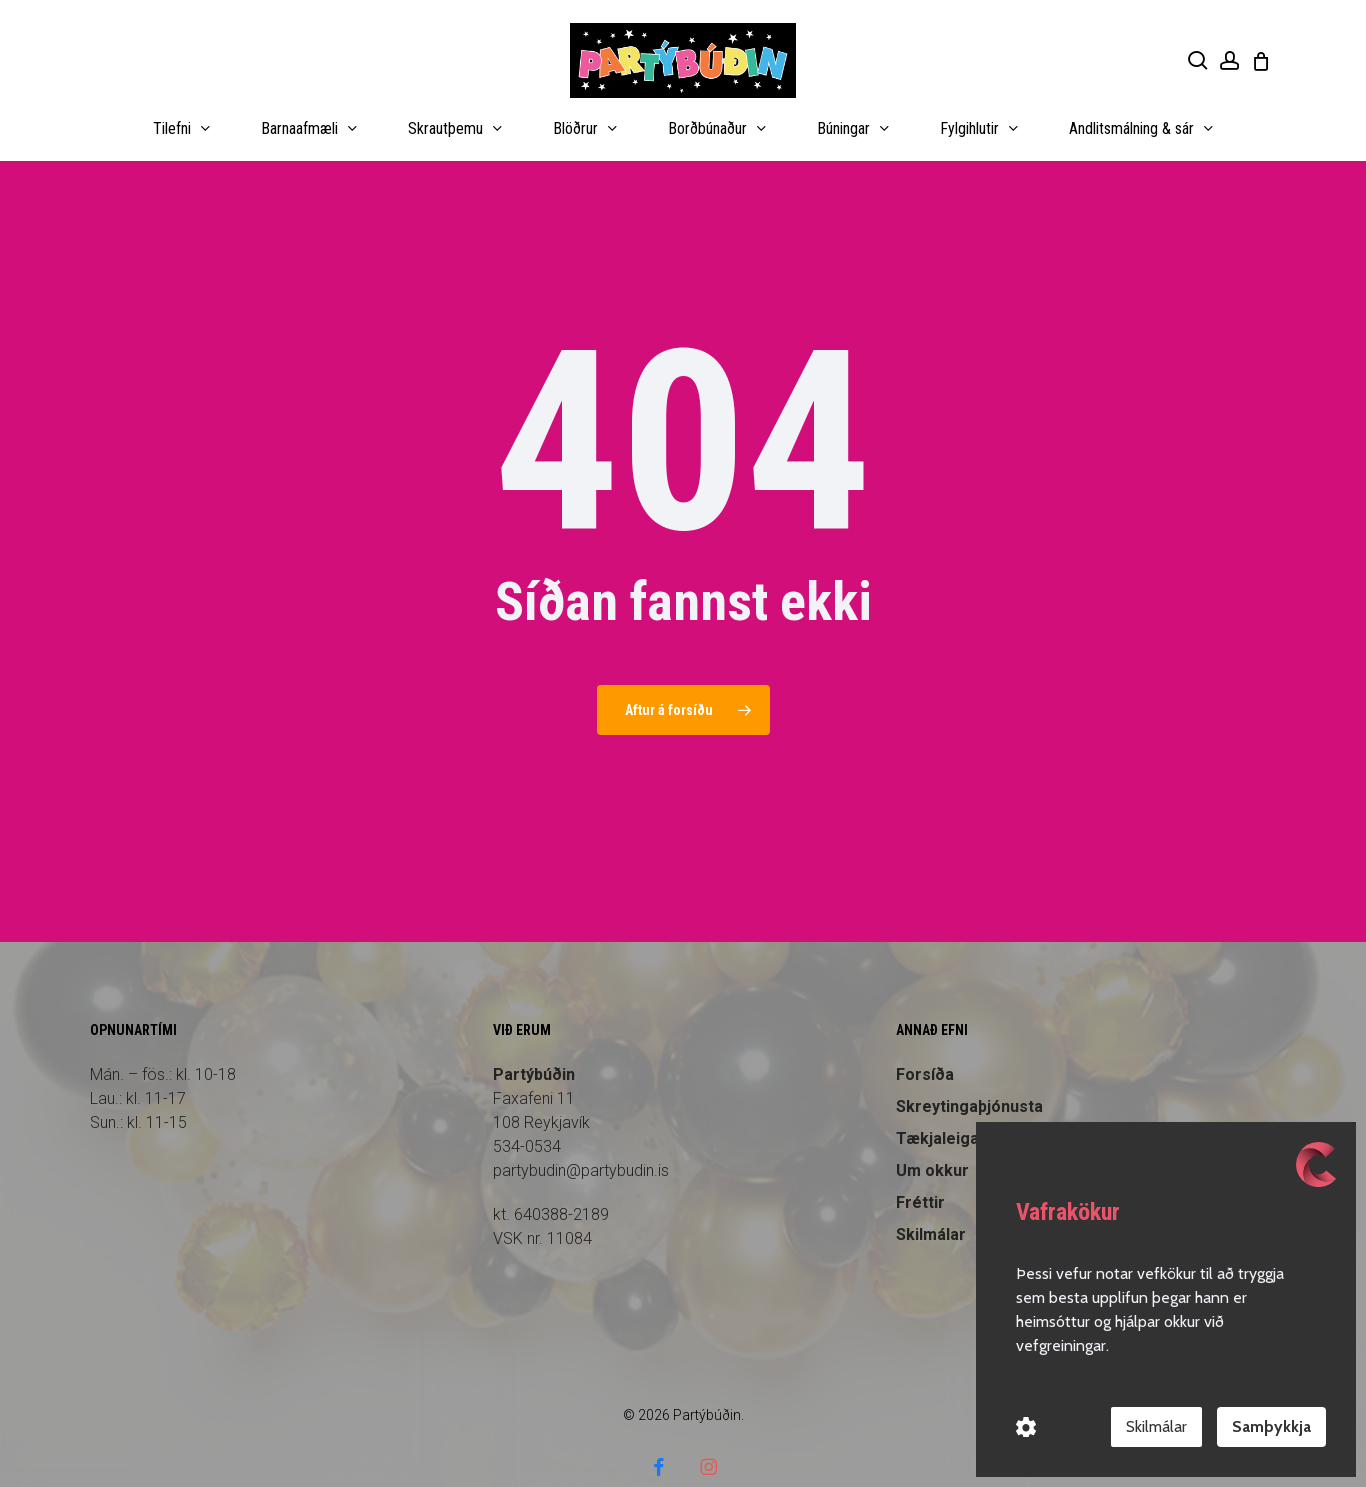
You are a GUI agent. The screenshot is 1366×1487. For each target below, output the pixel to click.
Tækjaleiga (937, 1099)
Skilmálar (1156, 1426)
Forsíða (925, 1035)
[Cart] (1261, 61)
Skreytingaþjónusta (969, 1067)
